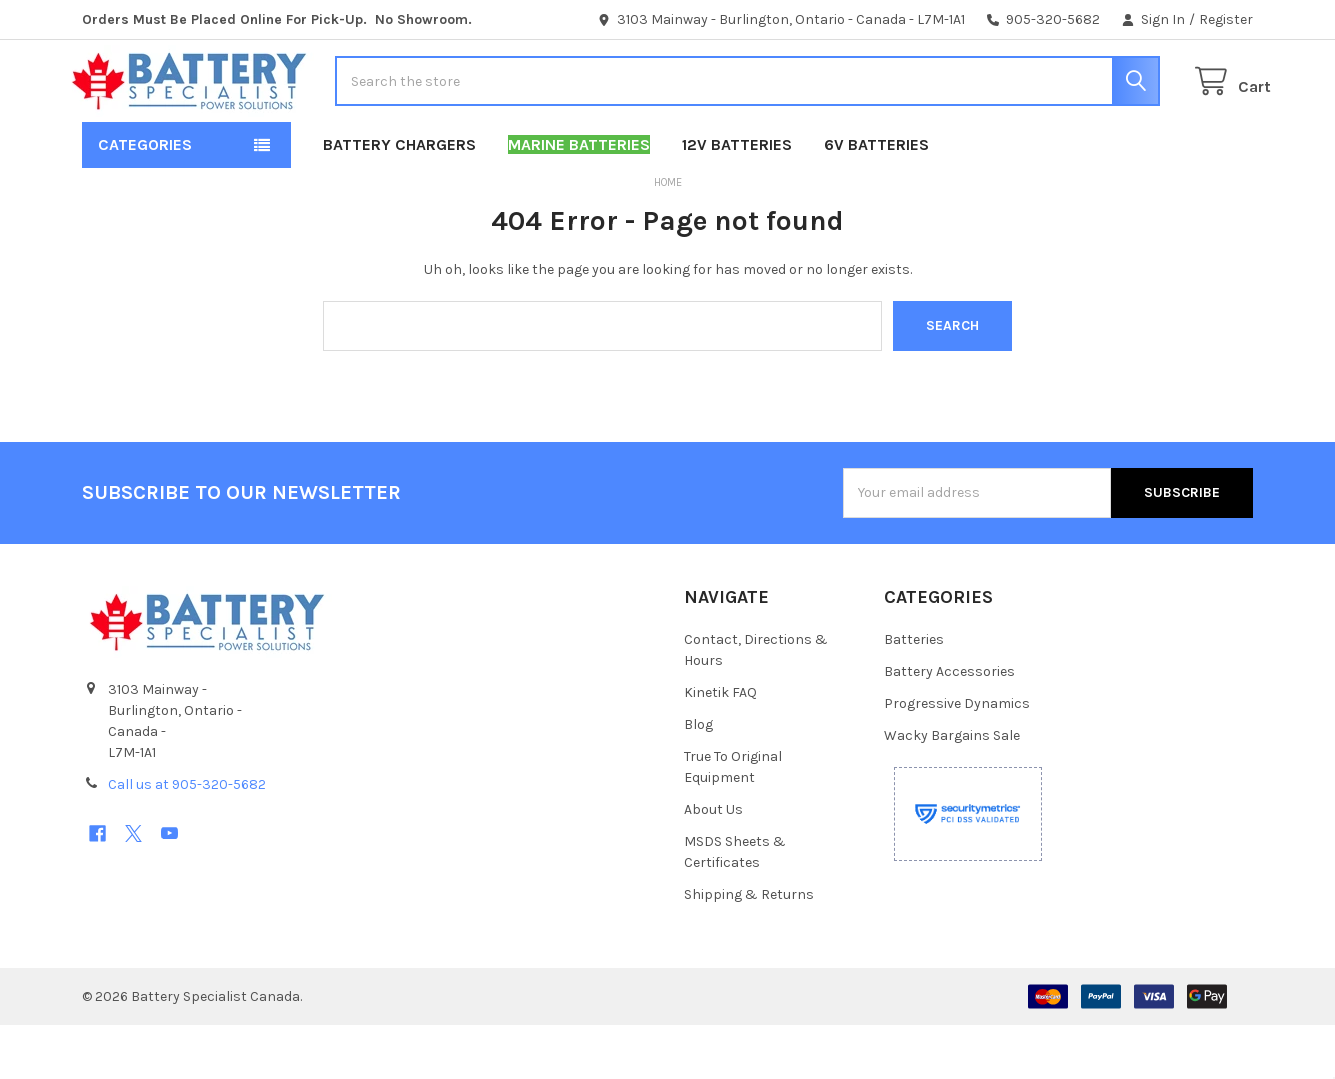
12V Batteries (737, 198)
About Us (713, 863)
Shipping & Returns (749, 948)
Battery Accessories (949, 725)
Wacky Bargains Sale (952, 789)
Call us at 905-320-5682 (187, 838)
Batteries (914, 693)
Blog (698, 778)
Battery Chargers (399, 198)
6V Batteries (876, 198)
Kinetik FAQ (720, 746)
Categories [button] (145, 198)
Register (1226, 19)
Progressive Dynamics (957, 757)
